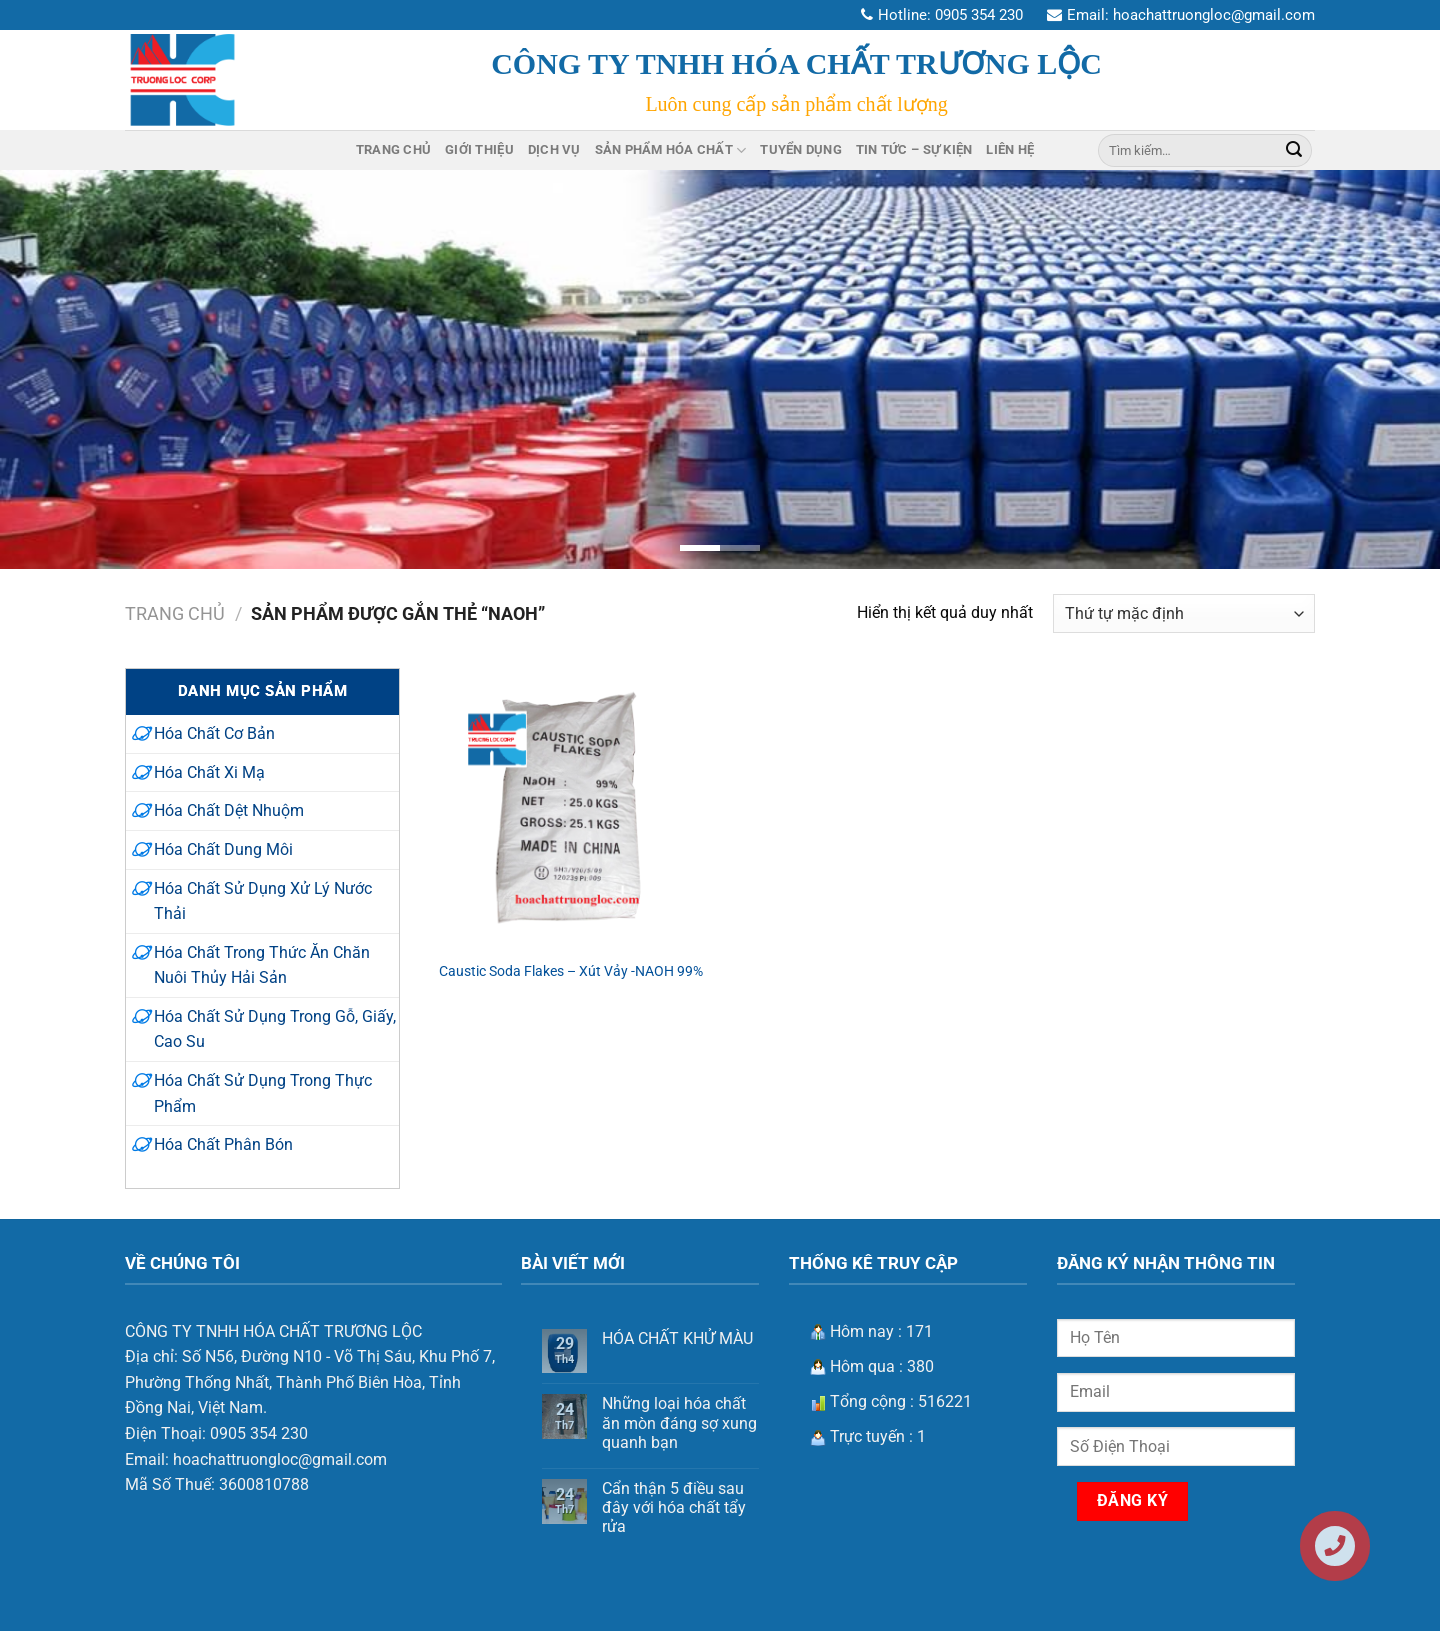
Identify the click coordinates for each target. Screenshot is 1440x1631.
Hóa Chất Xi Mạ (209, 772)
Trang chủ (175, 613)
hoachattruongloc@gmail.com (1214, 15)
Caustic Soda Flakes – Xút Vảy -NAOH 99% (571, 971)
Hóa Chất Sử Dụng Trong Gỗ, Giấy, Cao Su (275, 1029)
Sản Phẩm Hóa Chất (671, 150)
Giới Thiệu (479, 149)
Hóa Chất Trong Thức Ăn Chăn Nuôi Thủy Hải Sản (262, 965)
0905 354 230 (979, 15)
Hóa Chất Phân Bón (223, 1144)
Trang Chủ (393, 149)
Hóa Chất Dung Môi (223, 849)
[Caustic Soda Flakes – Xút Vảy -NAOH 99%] (571, 808)
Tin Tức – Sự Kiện (914, 149)
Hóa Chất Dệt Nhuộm (229, 810)
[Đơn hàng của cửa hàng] (1184, 613)
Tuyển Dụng (801, 149)
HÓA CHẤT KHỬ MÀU (677, 1338)
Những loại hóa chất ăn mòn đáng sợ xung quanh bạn (679, 1422)
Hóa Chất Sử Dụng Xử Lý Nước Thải (263, 901)
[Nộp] (1294, 150)
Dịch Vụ (554, 149)
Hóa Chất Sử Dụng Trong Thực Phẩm (263, 1093)
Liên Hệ (1010, 149)
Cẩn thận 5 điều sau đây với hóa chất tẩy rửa (674, 1507)
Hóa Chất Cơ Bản (214, 733)
